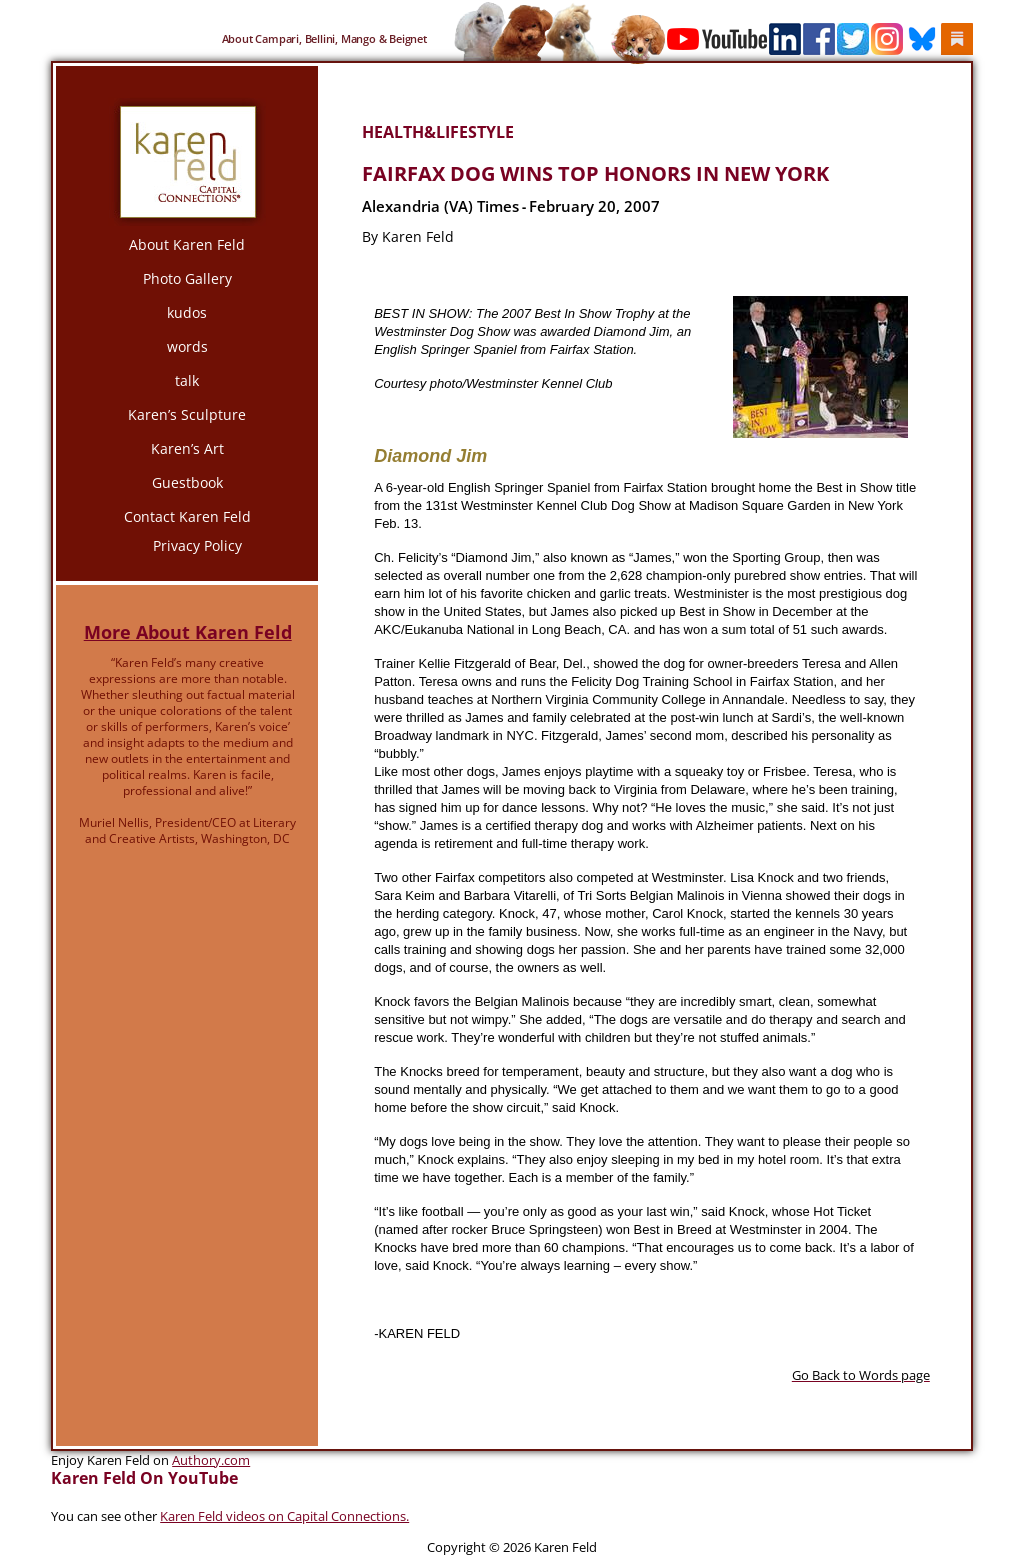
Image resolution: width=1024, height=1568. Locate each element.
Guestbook (187, 482)
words (187, 346)
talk (187, 380)
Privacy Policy (197, 545)
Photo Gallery (187, 278)
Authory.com (211, 1460)
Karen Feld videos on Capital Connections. (284, 1516)
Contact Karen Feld (187, 516)
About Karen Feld (187, 244)
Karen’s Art (187, 448)
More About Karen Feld (188, 632)
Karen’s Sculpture (187, 414)
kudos (187, 312)
